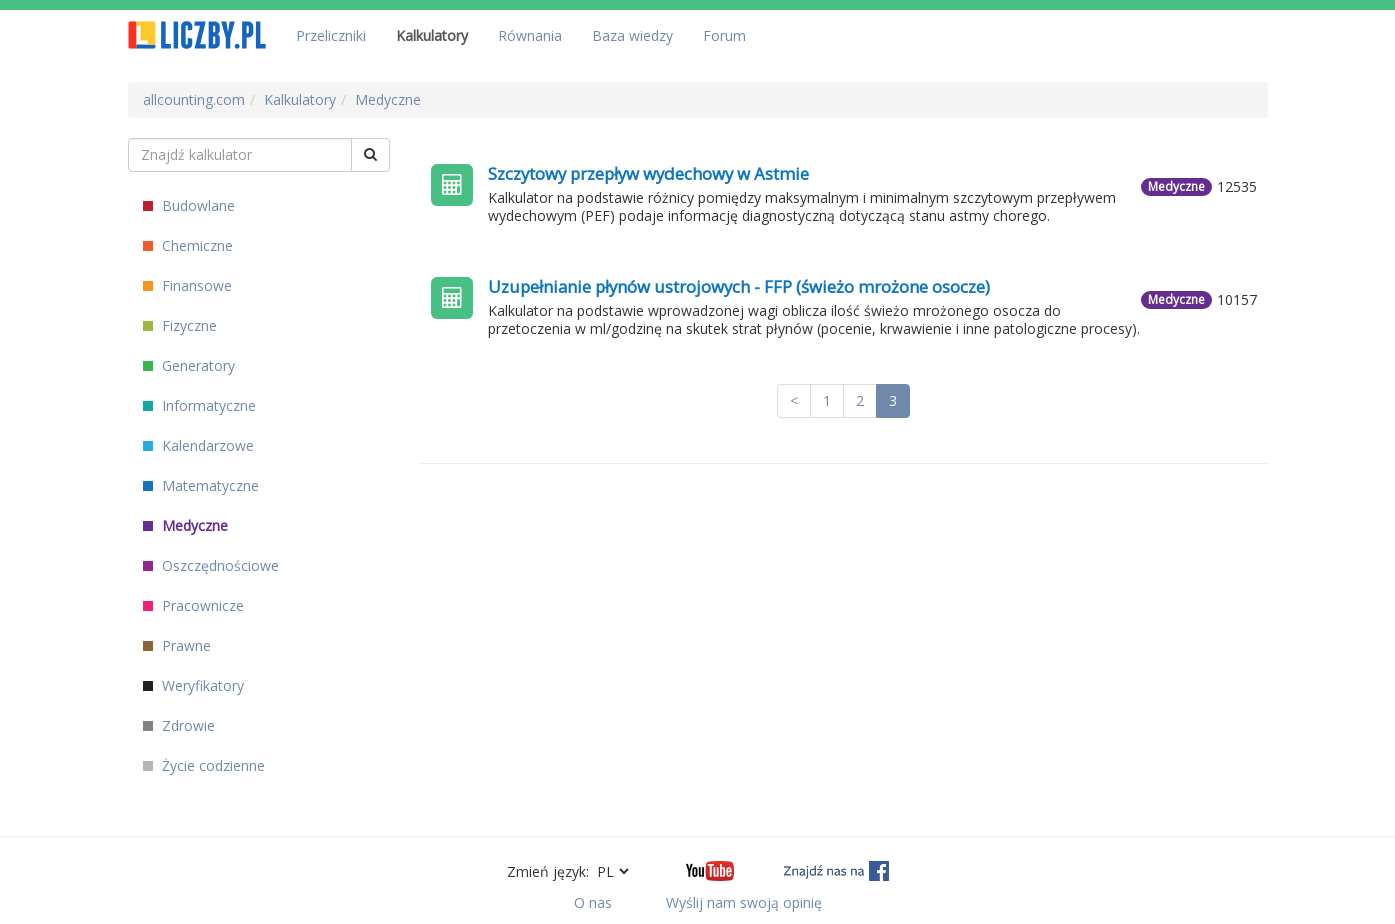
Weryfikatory (193, 685)
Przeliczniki (331, 35)
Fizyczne (180, 325)
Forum (724, 35)
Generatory (189, 365)
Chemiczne (188, 245)
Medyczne (185, 525)
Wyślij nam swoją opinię (744, 902)
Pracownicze (193, 605)
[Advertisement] (844, 624)
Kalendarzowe (198, 445)
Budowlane (189, 205)
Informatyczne (199, 405)
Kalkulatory (432, 35)
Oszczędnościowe (211, 565)
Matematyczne (201, 485)
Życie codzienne (204, 765)
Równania (530, 35)
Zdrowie (179, 725)
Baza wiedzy (632, 35)
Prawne (177, 645)
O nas (593, 902)
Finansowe (187, 285)
